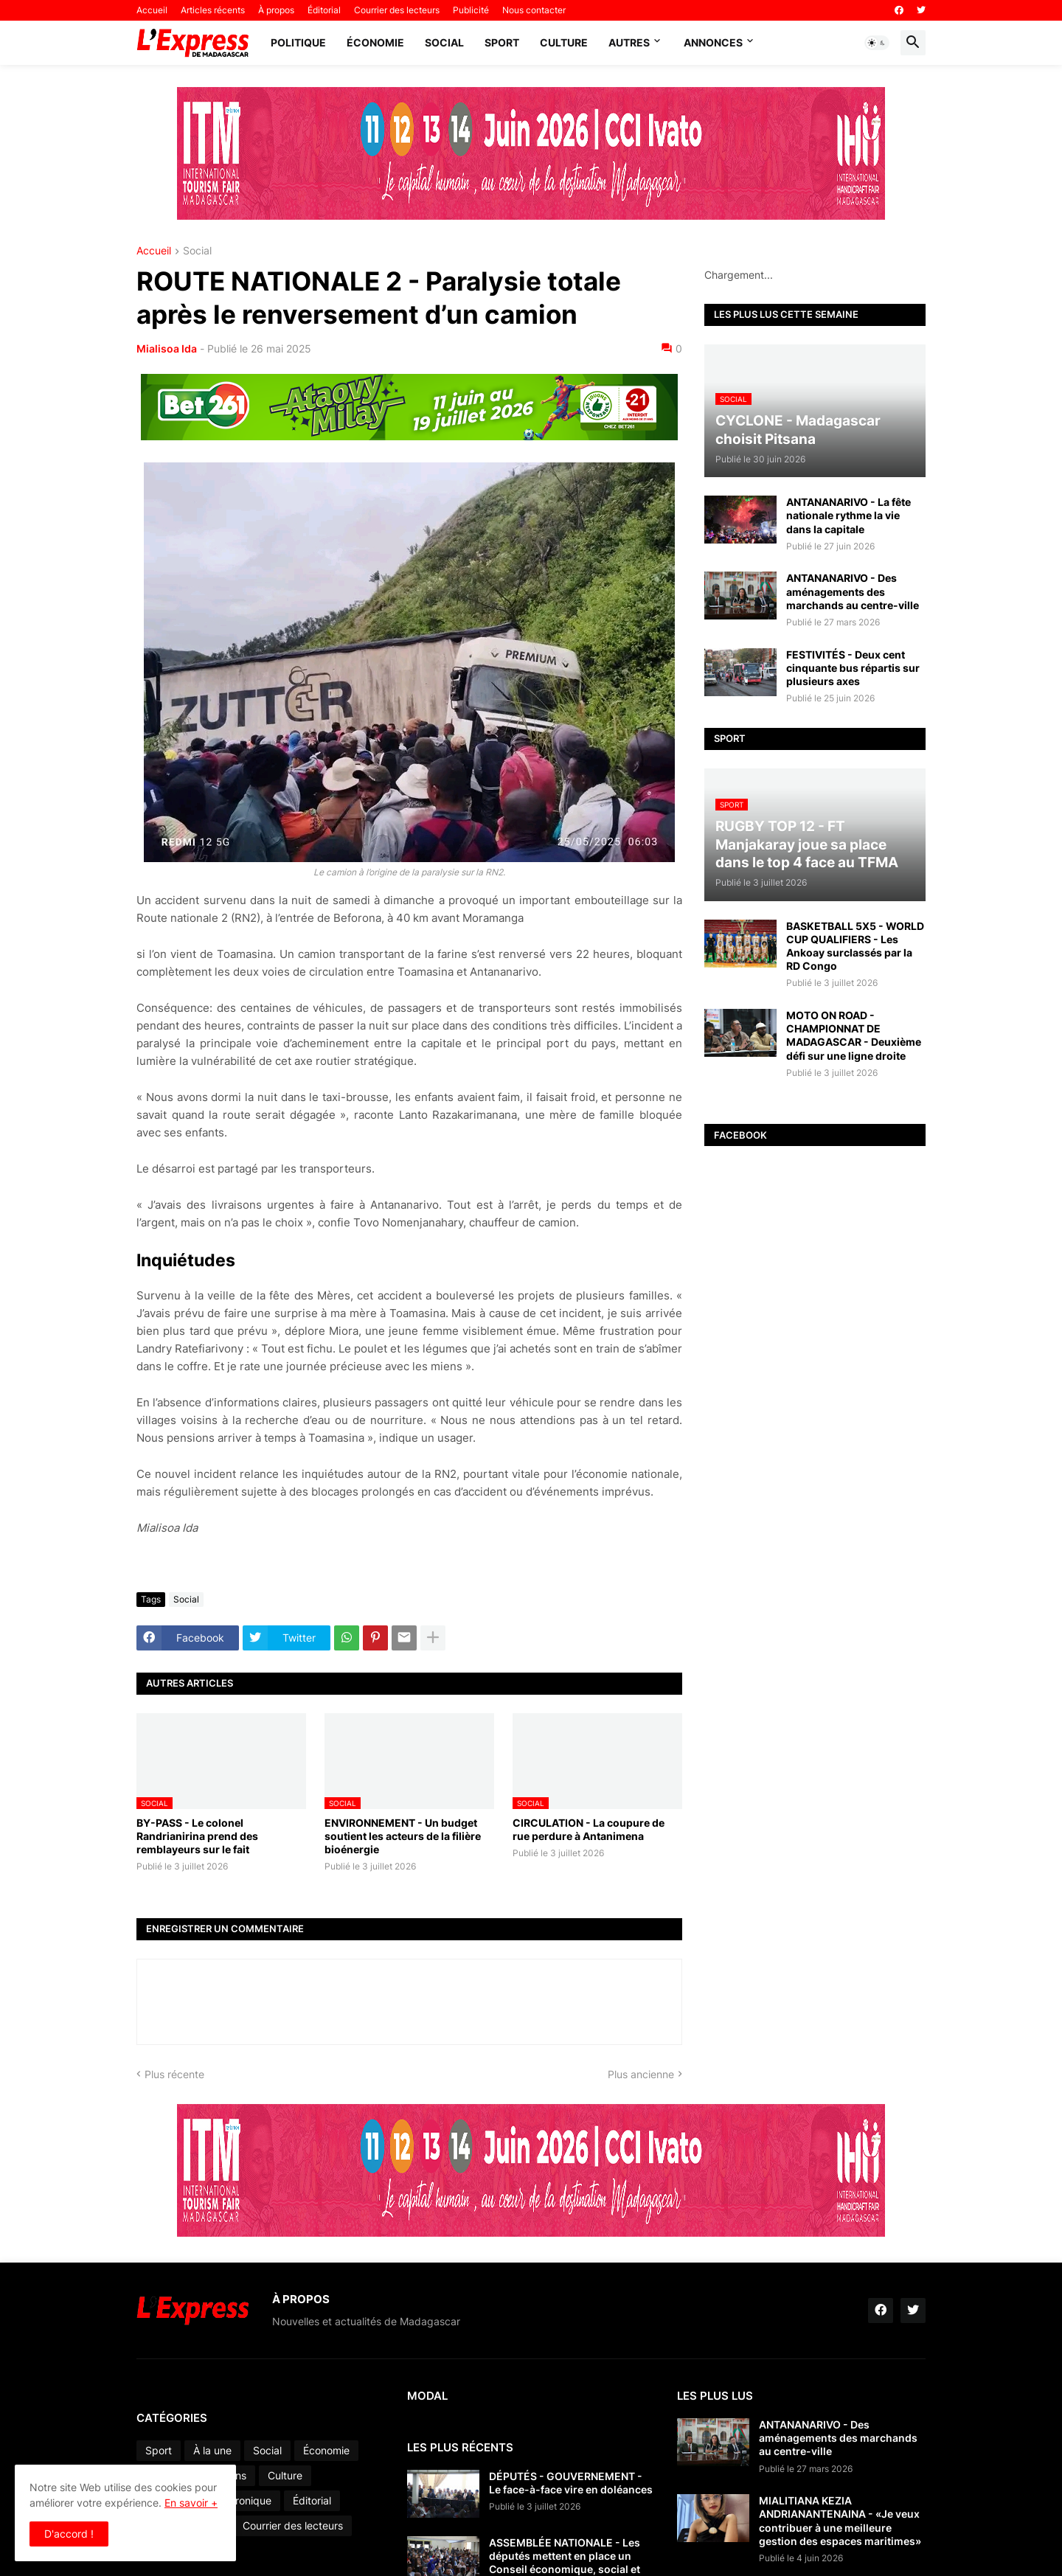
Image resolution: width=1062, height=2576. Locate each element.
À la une (212, 2450)
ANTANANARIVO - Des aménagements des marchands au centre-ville (852, 591)
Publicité (471, 9)
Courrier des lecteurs (397, 9)
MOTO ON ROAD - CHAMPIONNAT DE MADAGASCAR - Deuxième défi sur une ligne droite (853, 1035)
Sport (502, 42)
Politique (298, 42)
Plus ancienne (641, 2074)
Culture (564, 42)
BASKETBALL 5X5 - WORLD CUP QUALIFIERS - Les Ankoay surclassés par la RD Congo (855, 946)
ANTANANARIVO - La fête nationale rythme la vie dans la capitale (848, 515)
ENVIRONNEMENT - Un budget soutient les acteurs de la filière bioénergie (402, 1835)
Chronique (246, 2500)
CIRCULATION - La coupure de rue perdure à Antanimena (588, 1829)
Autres (629, 42)
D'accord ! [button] (69, 2533)
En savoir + (191, 2502)
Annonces (713, 42)
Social (444, 42)
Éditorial (324, 9)
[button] (876, 42)
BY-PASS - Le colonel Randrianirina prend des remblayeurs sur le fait (197, 1835)
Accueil (151, 9)
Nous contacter (534, 9)
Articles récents (213, 9)
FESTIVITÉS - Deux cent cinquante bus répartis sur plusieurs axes (853, 667)
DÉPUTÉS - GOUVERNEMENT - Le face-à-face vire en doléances (571, 2483)
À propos (276, 9)
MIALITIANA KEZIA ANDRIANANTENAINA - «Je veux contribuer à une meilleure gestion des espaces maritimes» (840, 2520)
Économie (375, 42)
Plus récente (174, 2074)
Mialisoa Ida (166, 348)
